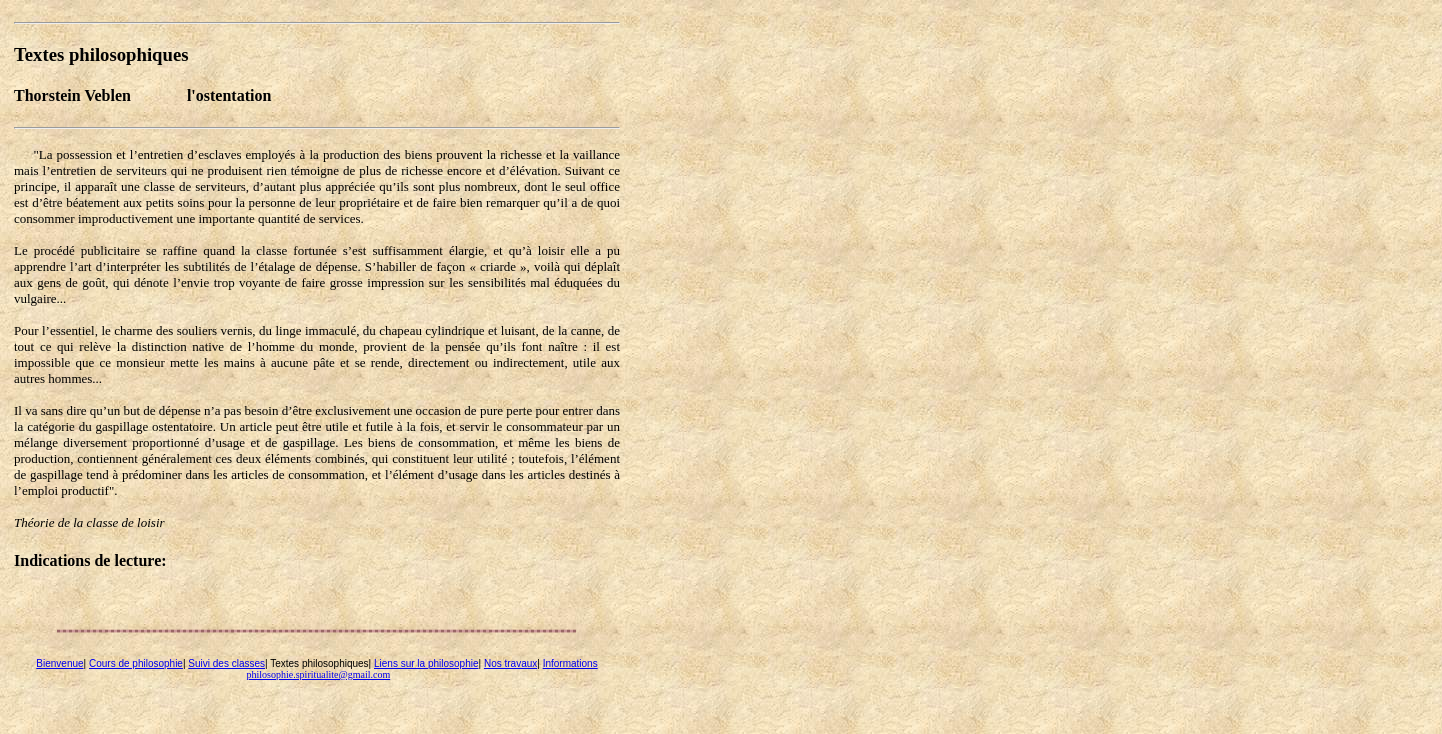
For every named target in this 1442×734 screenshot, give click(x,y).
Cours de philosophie (136, 663)
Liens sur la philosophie (426, 663)
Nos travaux (510, 663)
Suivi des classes (226, 663)
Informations (570, 663)
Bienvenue (59, 663)
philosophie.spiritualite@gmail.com (319, 674)
